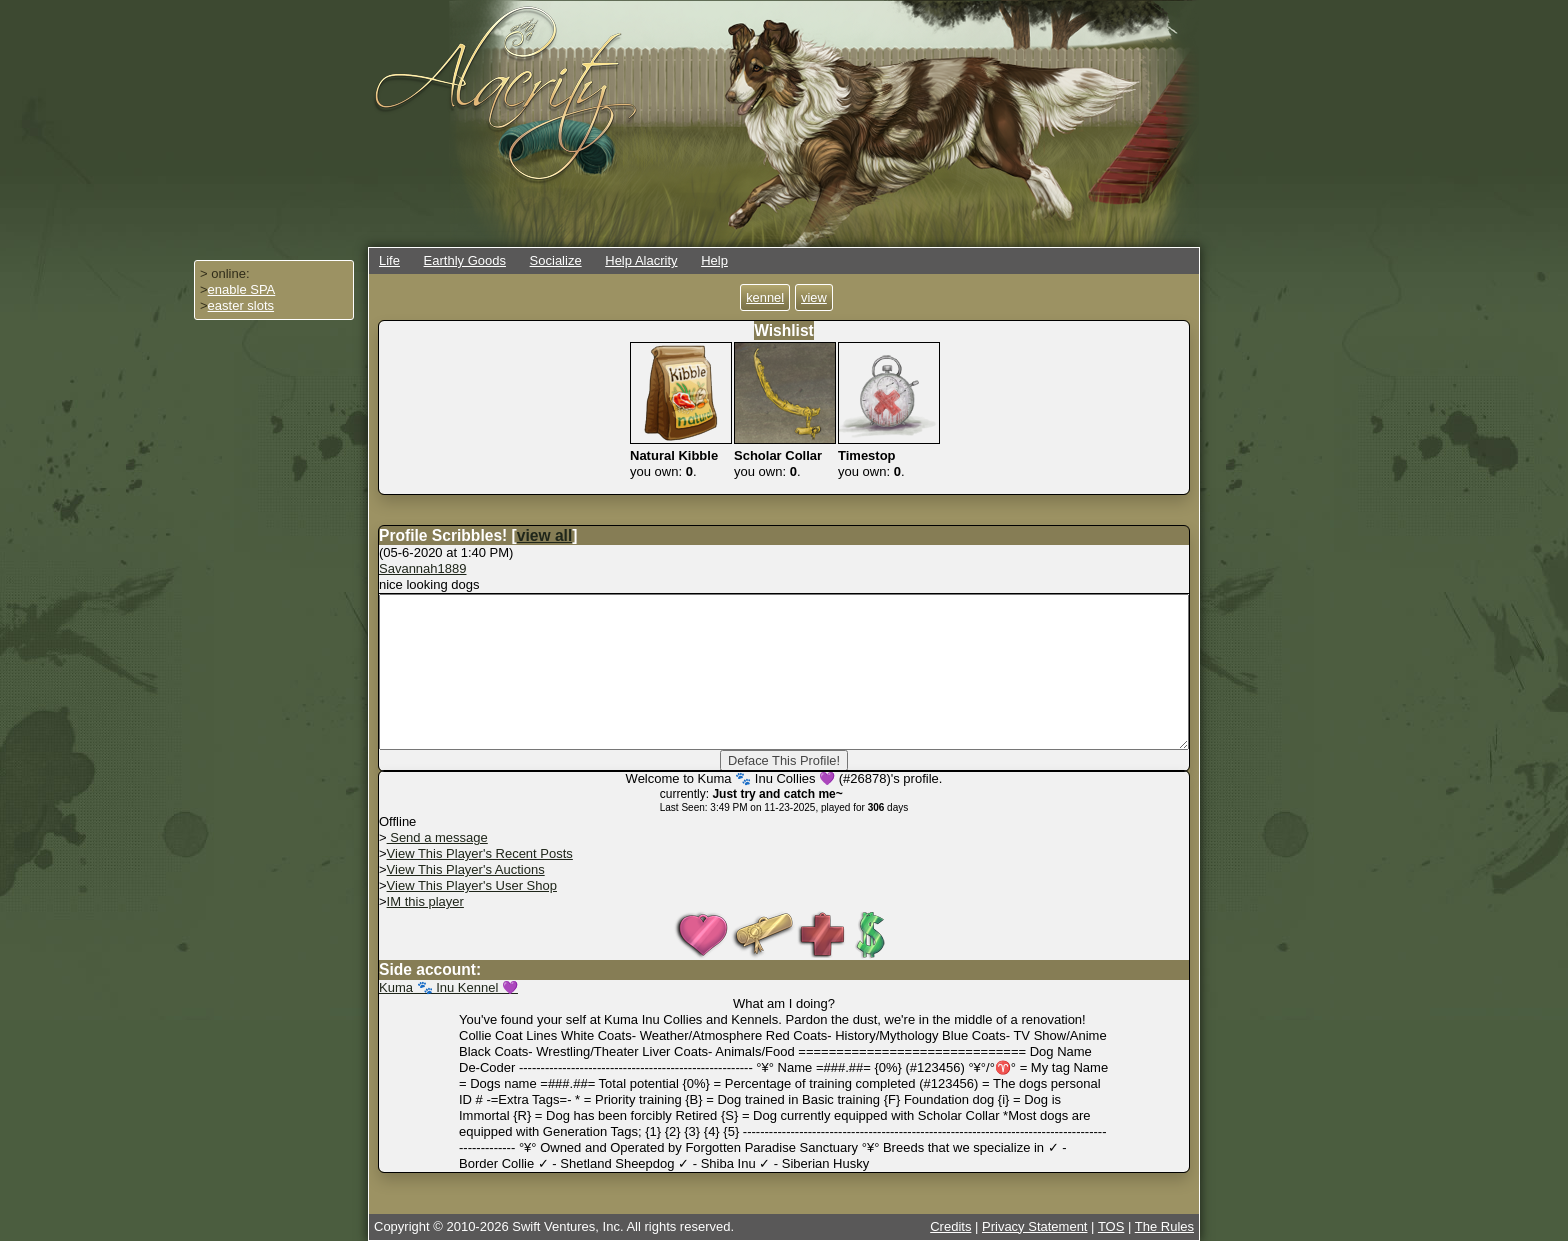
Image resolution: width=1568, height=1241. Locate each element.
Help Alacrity (641, 260)
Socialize (556, 260)
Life (389, 260)
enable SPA (242, 289)
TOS (1111, 1226)
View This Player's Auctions (466, 869)
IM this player (425, 901)
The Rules (1164, 1226)
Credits (950, 1226)
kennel (765, 297)
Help (714, 260)
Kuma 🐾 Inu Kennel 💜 (448, 987)
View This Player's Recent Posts (480, 853)
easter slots (241, 305)
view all (544, 535)
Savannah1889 (422, 568)
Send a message (437, 837)
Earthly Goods (465, 260)
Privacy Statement (1035, 1226)
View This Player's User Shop (472, 885)
